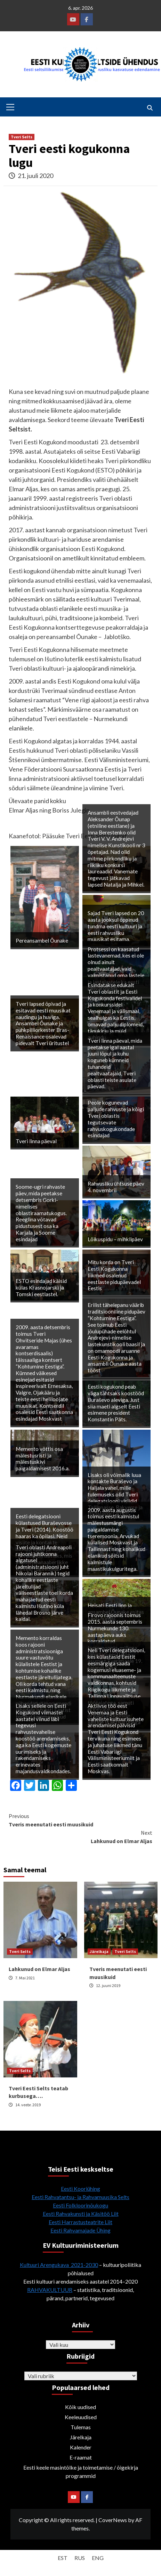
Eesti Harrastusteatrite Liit (80, 2222)
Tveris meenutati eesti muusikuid (80, 1820)
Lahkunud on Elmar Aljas (80, 1836)
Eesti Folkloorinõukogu (80, 2205)
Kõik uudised (80, 2407)
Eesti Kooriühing (80, 2188)
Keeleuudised (81, 2417)
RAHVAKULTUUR (49, 2289)
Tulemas (81, 2427)
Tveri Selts (21, 136)
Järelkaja (99, 1951)
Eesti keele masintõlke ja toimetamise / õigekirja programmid (80, 2471)
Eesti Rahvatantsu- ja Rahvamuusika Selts (80, 2197)
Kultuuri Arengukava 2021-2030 (59, 2264)
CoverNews (112, 2520)
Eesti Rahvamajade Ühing (80, 2230)
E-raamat (81, 2457)
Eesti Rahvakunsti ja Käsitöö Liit (81, 2213)
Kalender (80, 2447)
